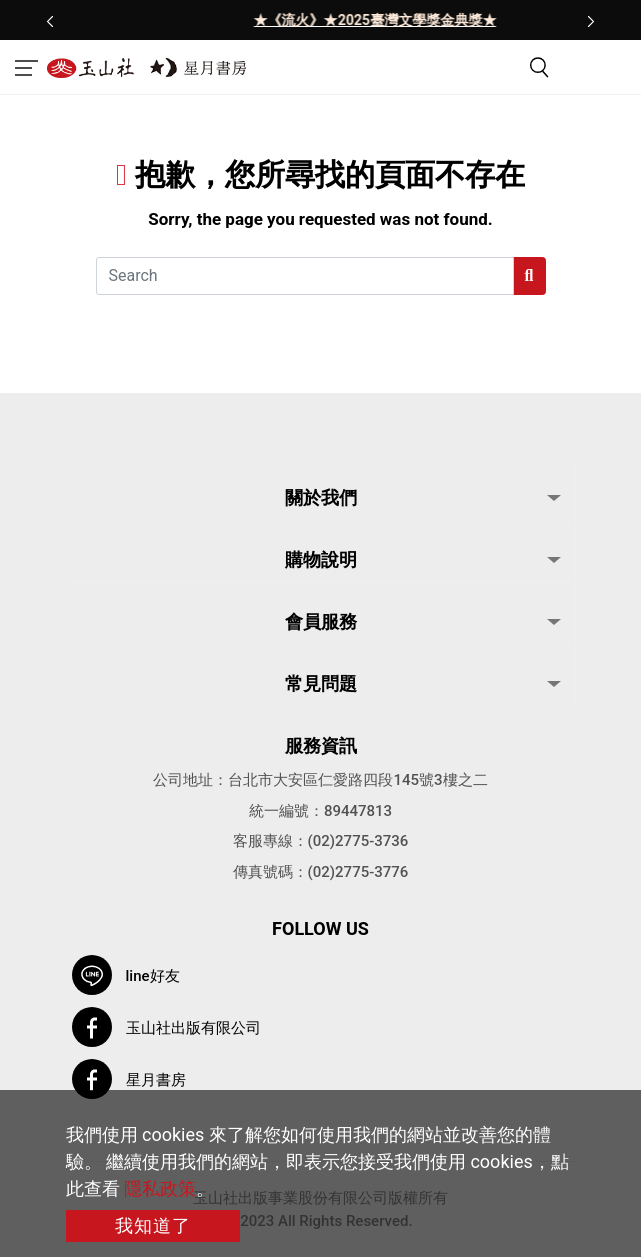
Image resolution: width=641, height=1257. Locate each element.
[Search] (305, 276)
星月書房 (156, 1080)
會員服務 (321, 621)
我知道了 (153, 1225)
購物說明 (321, 559)
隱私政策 (160, 1188)
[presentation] (50, 20)
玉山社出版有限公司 (193, 1028)
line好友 (153, 976)
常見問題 (321, 683)
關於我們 (321, 497)
